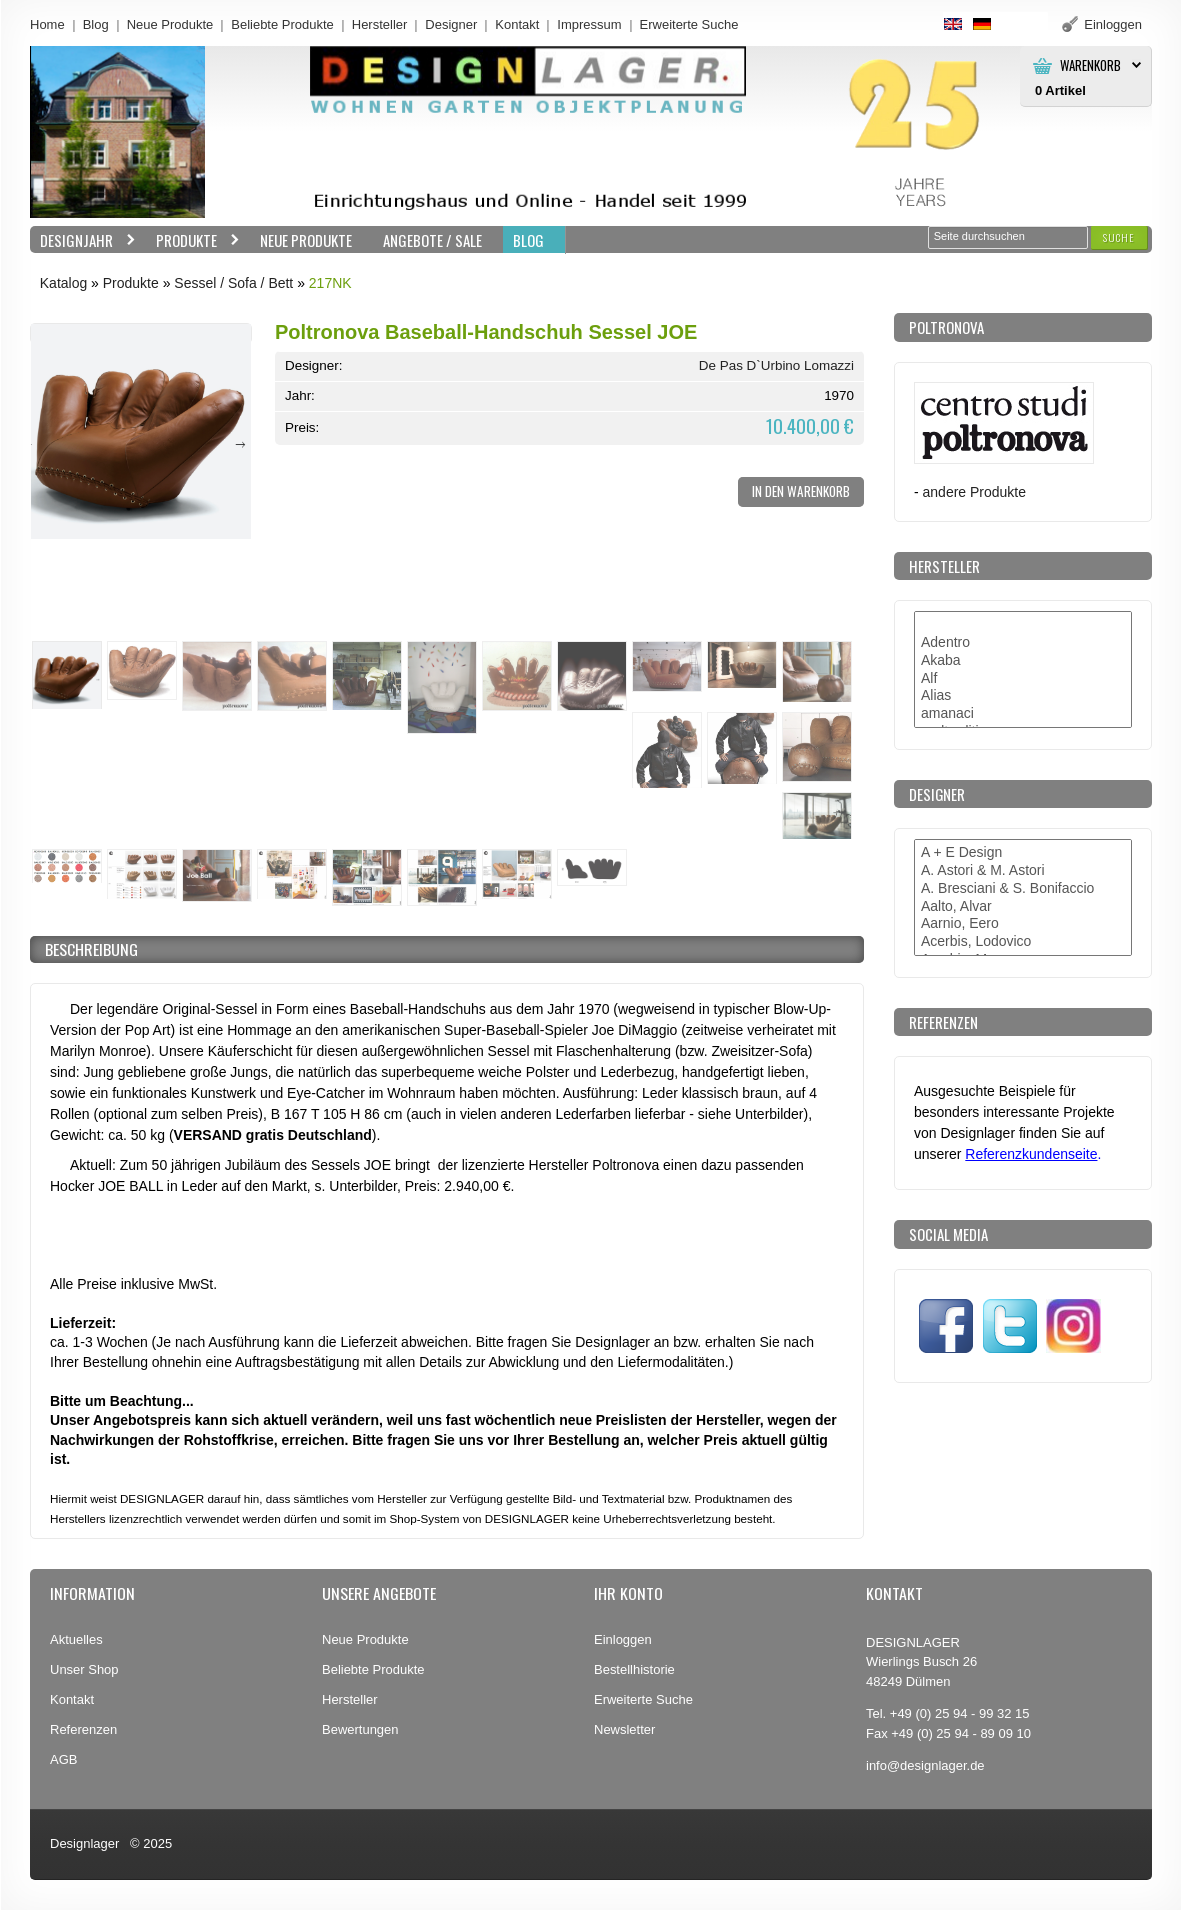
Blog (96, 24)
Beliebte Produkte (282, 24)
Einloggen (623, 1639)
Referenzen (83, 1729)
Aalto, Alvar (1023, 907)
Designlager (84, 1843)
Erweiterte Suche (643, 1699)
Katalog (63, 283)
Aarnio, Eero (1023, 924)
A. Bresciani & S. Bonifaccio (1023, 889)
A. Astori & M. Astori (1023, 871)
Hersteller (380, 24)
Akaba (1023, 661)
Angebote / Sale (432, 240)
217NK (330, 283)
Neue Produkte (170, 24)
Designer (451, 24)
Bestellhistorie (634, 1669)
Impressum (589, 24)
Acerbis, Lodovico (1023, 942)
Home (47, 24)
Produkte (193, 240)
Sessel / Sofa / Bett (233, 283)
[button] (1119, 237)
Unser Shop (84, 1669)
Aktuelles (76, 1639)
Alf (1023, 679)
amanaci (1023, 714)
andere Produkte (974, 492)
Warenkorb (1090, 65)
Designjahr (83, 240)
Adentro (1023, 643)
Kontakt (517, 24)
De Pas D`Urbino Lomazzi (776, 365)
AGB (63, 1759)
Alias (1023, 696)
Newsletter (624, 1729)
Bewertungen (360, 1729)
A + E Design (1023, 853)
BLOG (528, 240)
